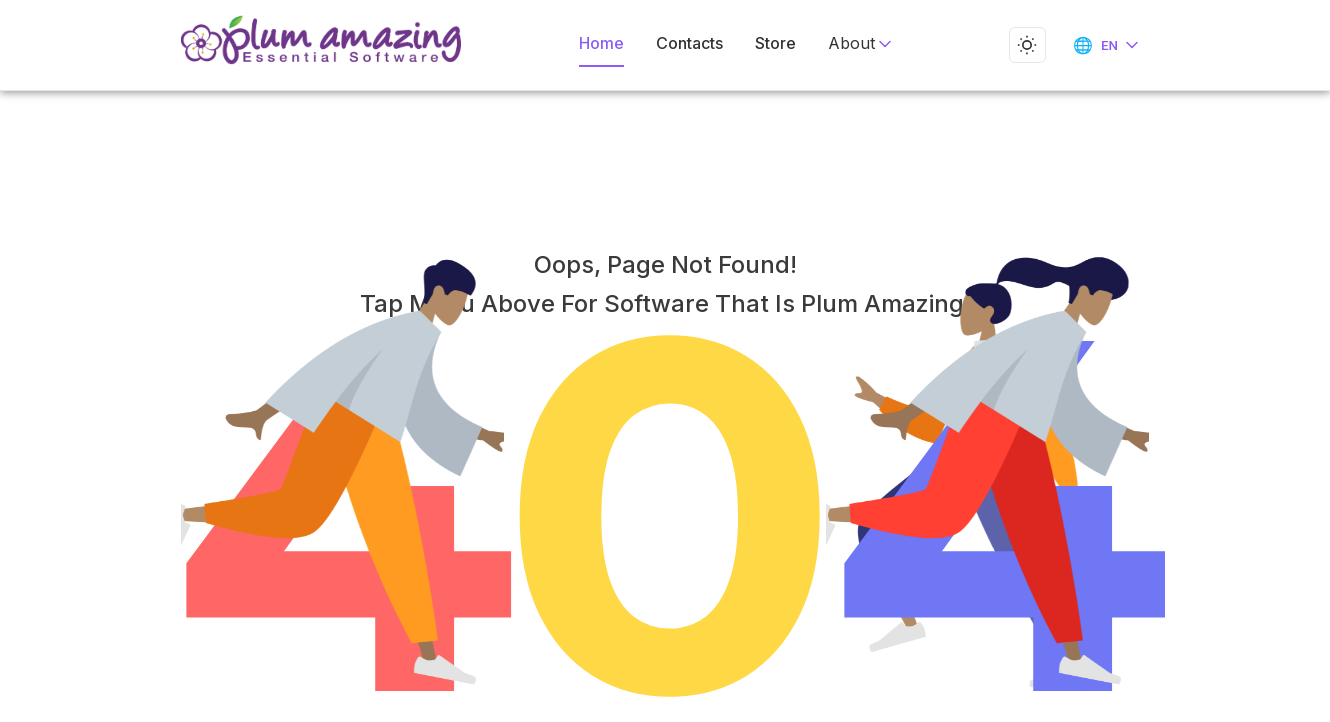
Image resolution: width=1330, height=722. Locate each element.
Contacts (690, 43)
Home (605, 43)
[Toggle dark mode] (1024, 45)
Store (773, 43)
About (853, 43)
